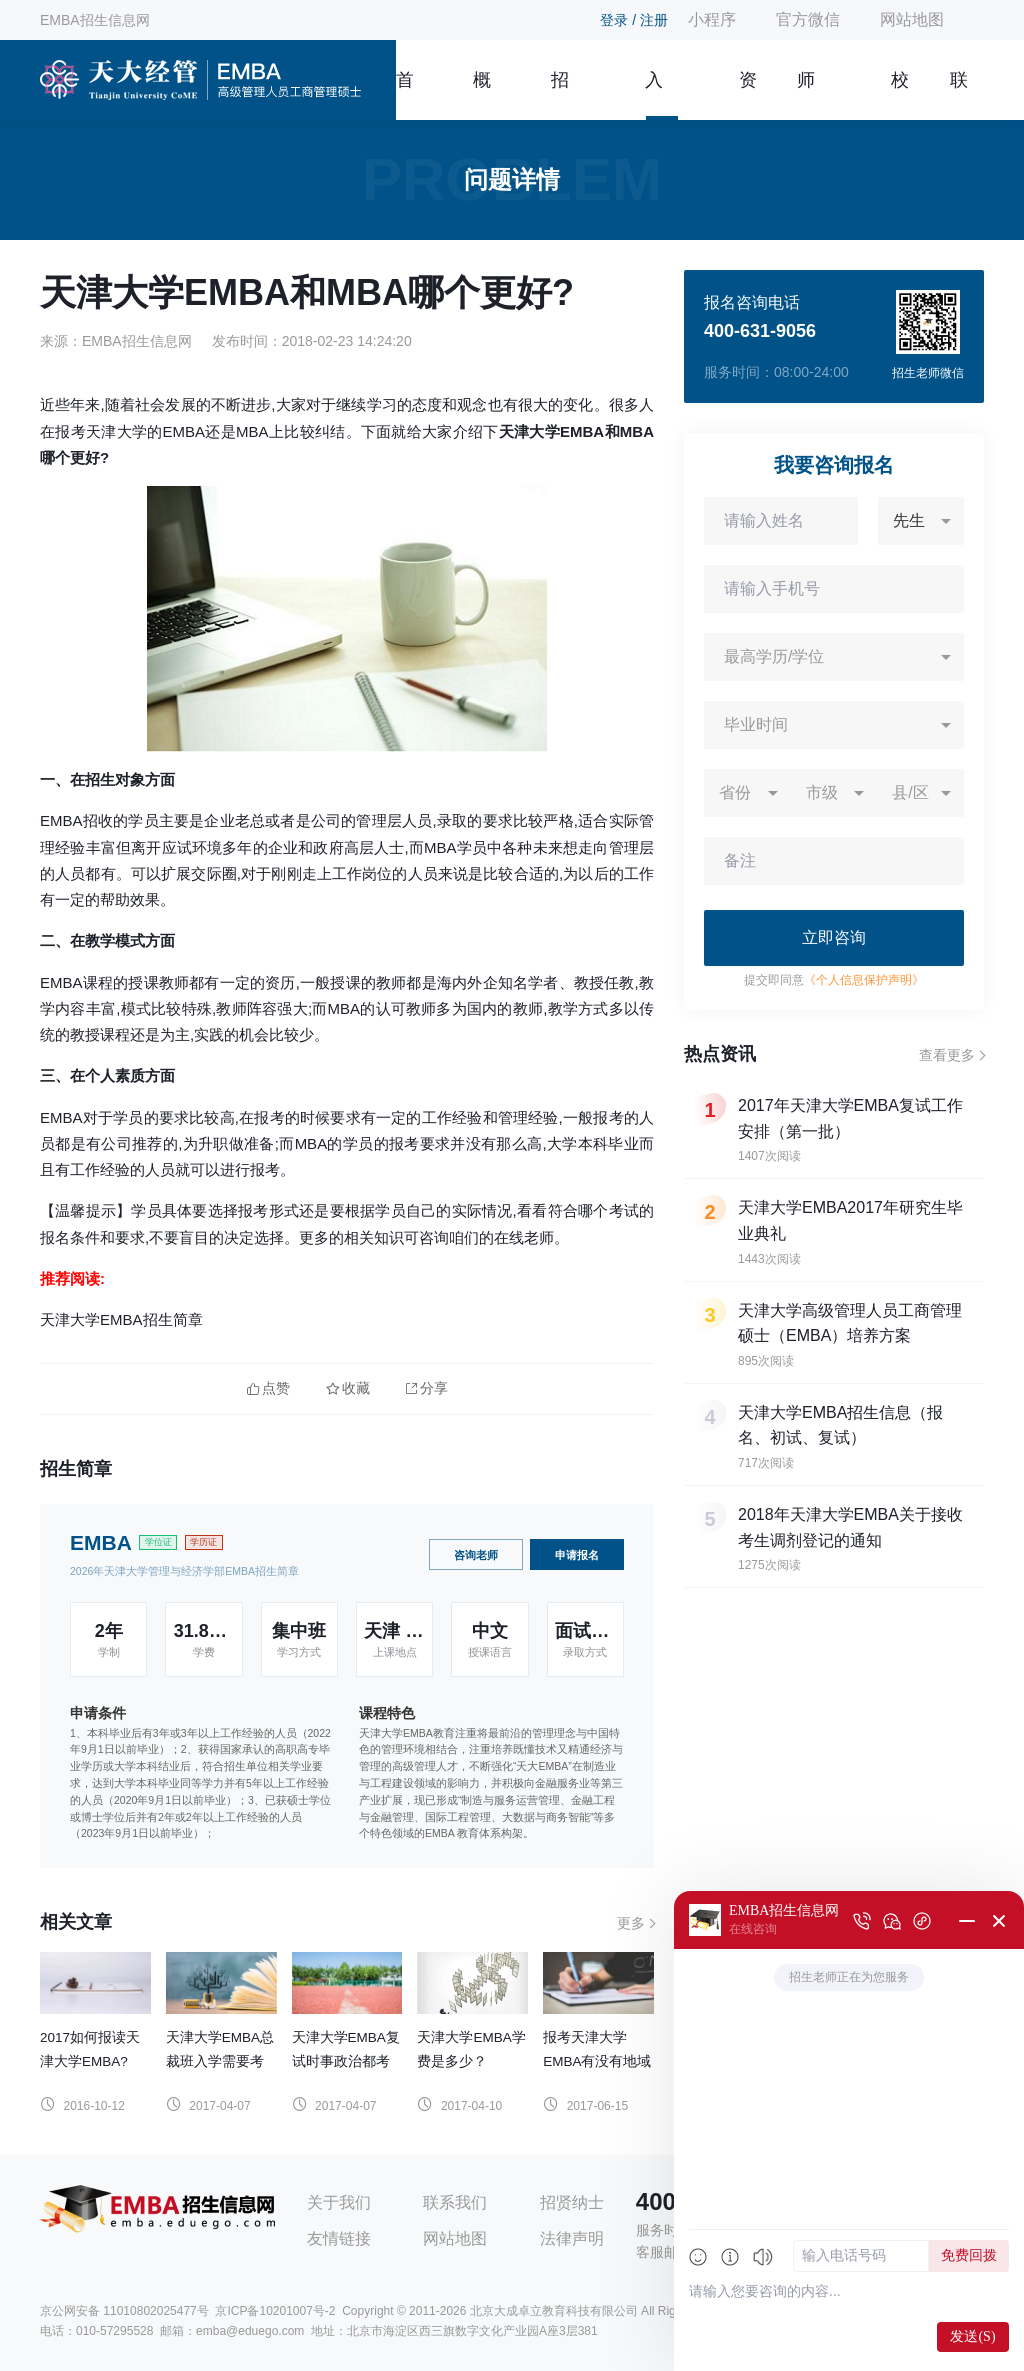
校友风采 (900, 95)
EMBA (101, 1542)
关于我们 (339, 2202)
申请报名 (577, 1555)
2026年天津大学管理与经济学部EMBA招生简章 (184, 1571)
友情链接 (339, 2238)
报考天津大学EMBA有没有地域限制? (597, 2061)
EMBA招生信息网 (95, 20)
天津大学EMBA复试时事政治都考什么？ (346, 2061)
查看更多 (947, 1055)
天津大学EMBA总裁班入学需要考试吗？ (220, 2061)
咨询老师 (476, 1555)
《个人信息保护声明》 (864, 980)
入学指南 (654, 95)
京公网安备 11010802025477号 (124, 2311)
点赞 (268, 1388)
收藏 (348, 1388)
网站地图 (912, 19)
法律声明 (572, 2238)
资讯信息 (748, 95)
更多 (631, 1923)
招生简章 (560, 95)
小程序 (712, 19)
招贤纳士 (572, 2202)
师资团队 (806, 95)
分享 (427, 1388)
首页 (404, 95)
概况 (482, 95)
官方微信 (808, 19)
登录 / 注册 (634, 20)
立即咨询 (834, 937)
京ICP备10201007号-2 (275, 2311)
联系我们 (959, 95)
